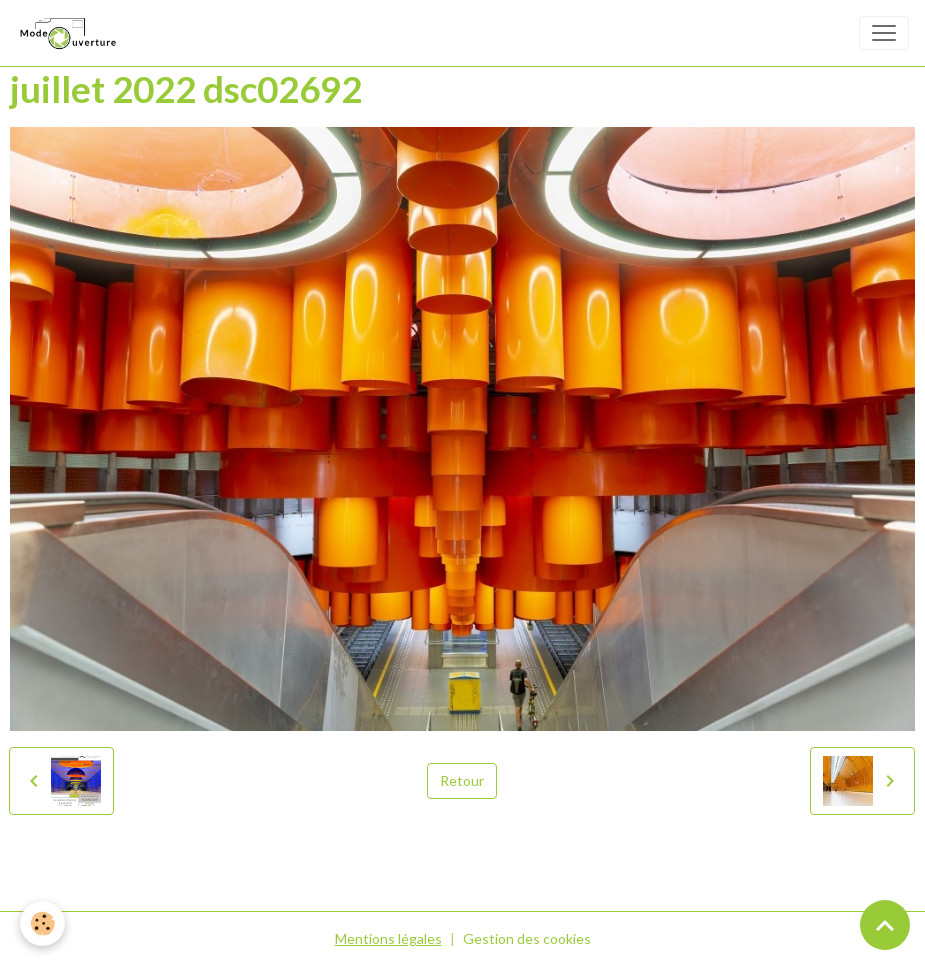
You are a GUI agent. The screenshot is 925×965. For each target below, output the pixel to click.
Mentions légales (388, 938)
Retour (462, 780)
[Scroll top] (885, 925)
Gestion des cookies (527, 938)
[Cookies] (42, 923)
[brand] (71, 33)
